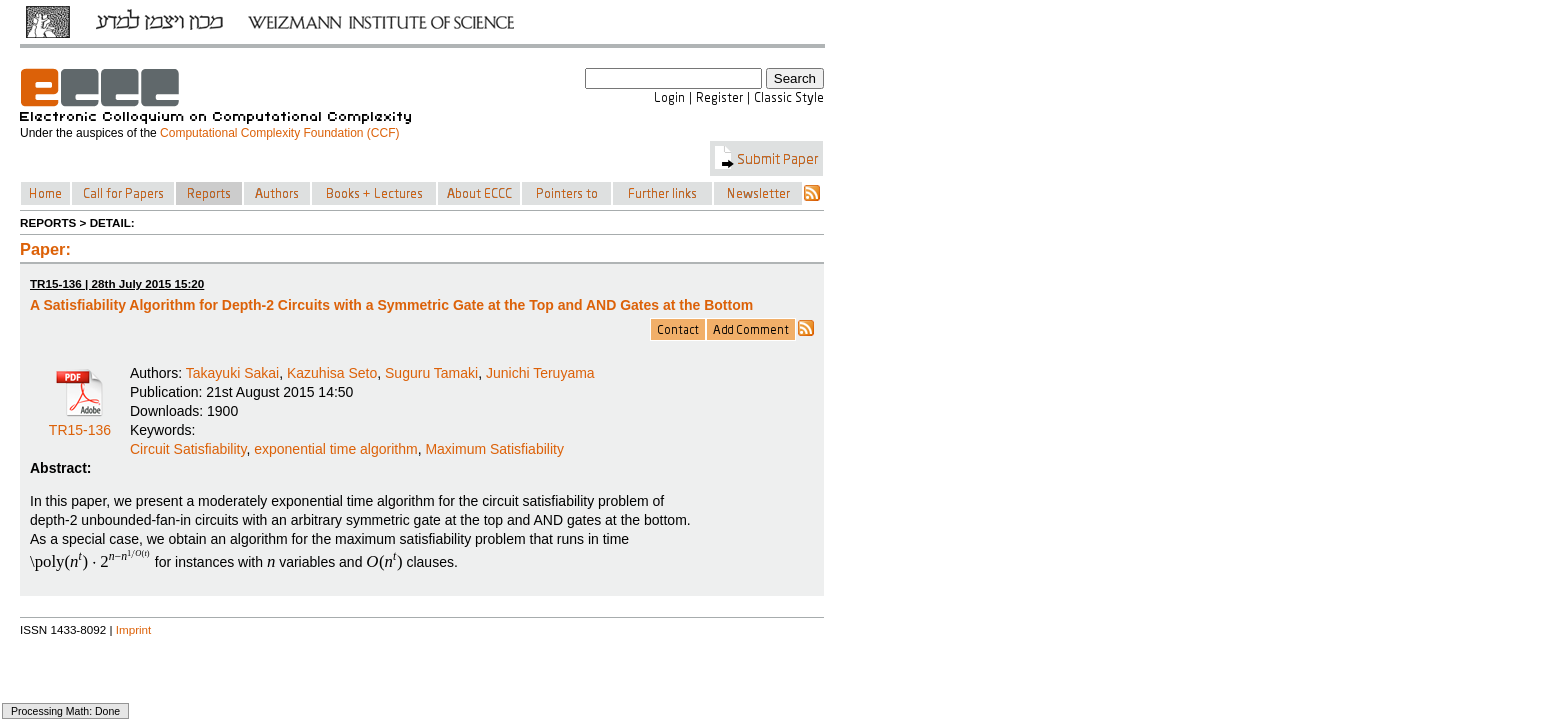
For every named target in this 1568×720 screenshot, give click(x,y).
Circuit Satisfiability (188, 449)
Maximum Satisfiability (494, 449)
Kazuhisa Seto (332, 373)
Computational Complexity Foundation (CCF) (279, 133)
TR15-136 (80, 423)
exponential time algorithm (335, 449)
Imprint (134, 629)
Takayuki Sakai (232, 373)
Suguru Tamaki (431, 373)
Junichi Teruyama (540, 373)
